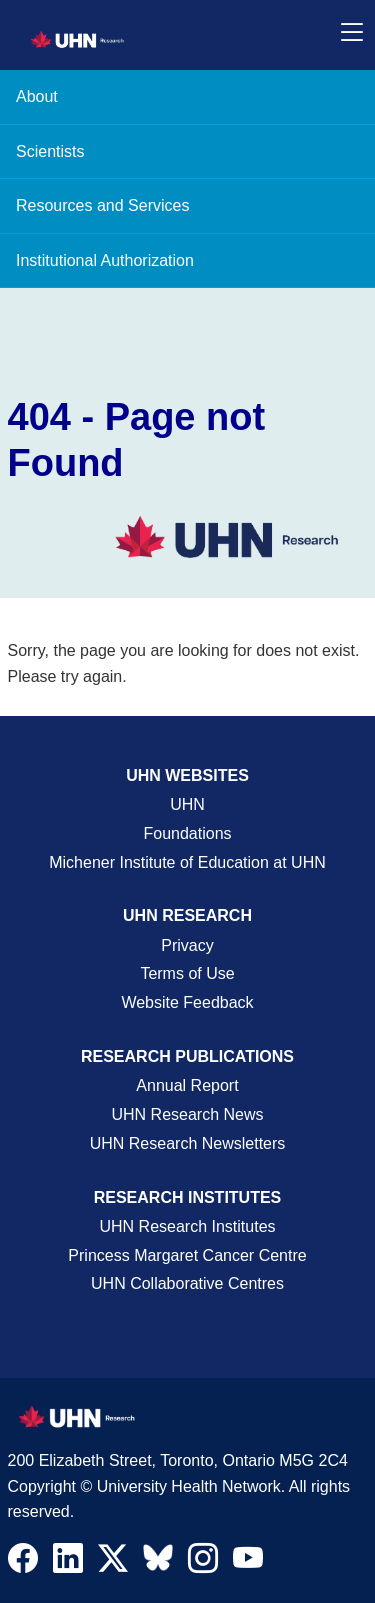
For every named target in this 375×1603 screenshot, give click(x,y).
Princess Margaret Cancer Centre (187, 1255)
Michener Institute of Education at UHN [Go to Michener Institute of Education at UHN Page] (187, 862)
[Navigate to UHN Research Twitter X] (113, 1563)
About (37, 96)
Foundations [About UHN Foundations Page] (187, 833)
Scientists (50, 151)
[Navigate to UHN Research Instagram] (203, 1563)
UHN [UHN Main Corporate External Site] (187, 804)
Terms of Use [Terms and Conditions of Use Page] (187, 973)
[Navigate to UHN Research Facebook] (23, 1563)
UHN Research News (187, 1114)
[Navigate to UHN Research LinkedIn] (68, 1563)
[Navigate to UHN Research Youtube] (248, 1563)
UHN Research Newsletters (188, 1143)
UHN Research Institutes (187, 1226)
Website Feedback (187, 1002)
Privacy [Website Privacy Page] (187, 945)
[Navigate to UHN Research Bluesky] (158, 1559)
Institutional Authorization (105, 260)
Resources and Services (102, 205)
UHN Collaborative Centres (187, 1283)
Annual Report (187, 1085)
